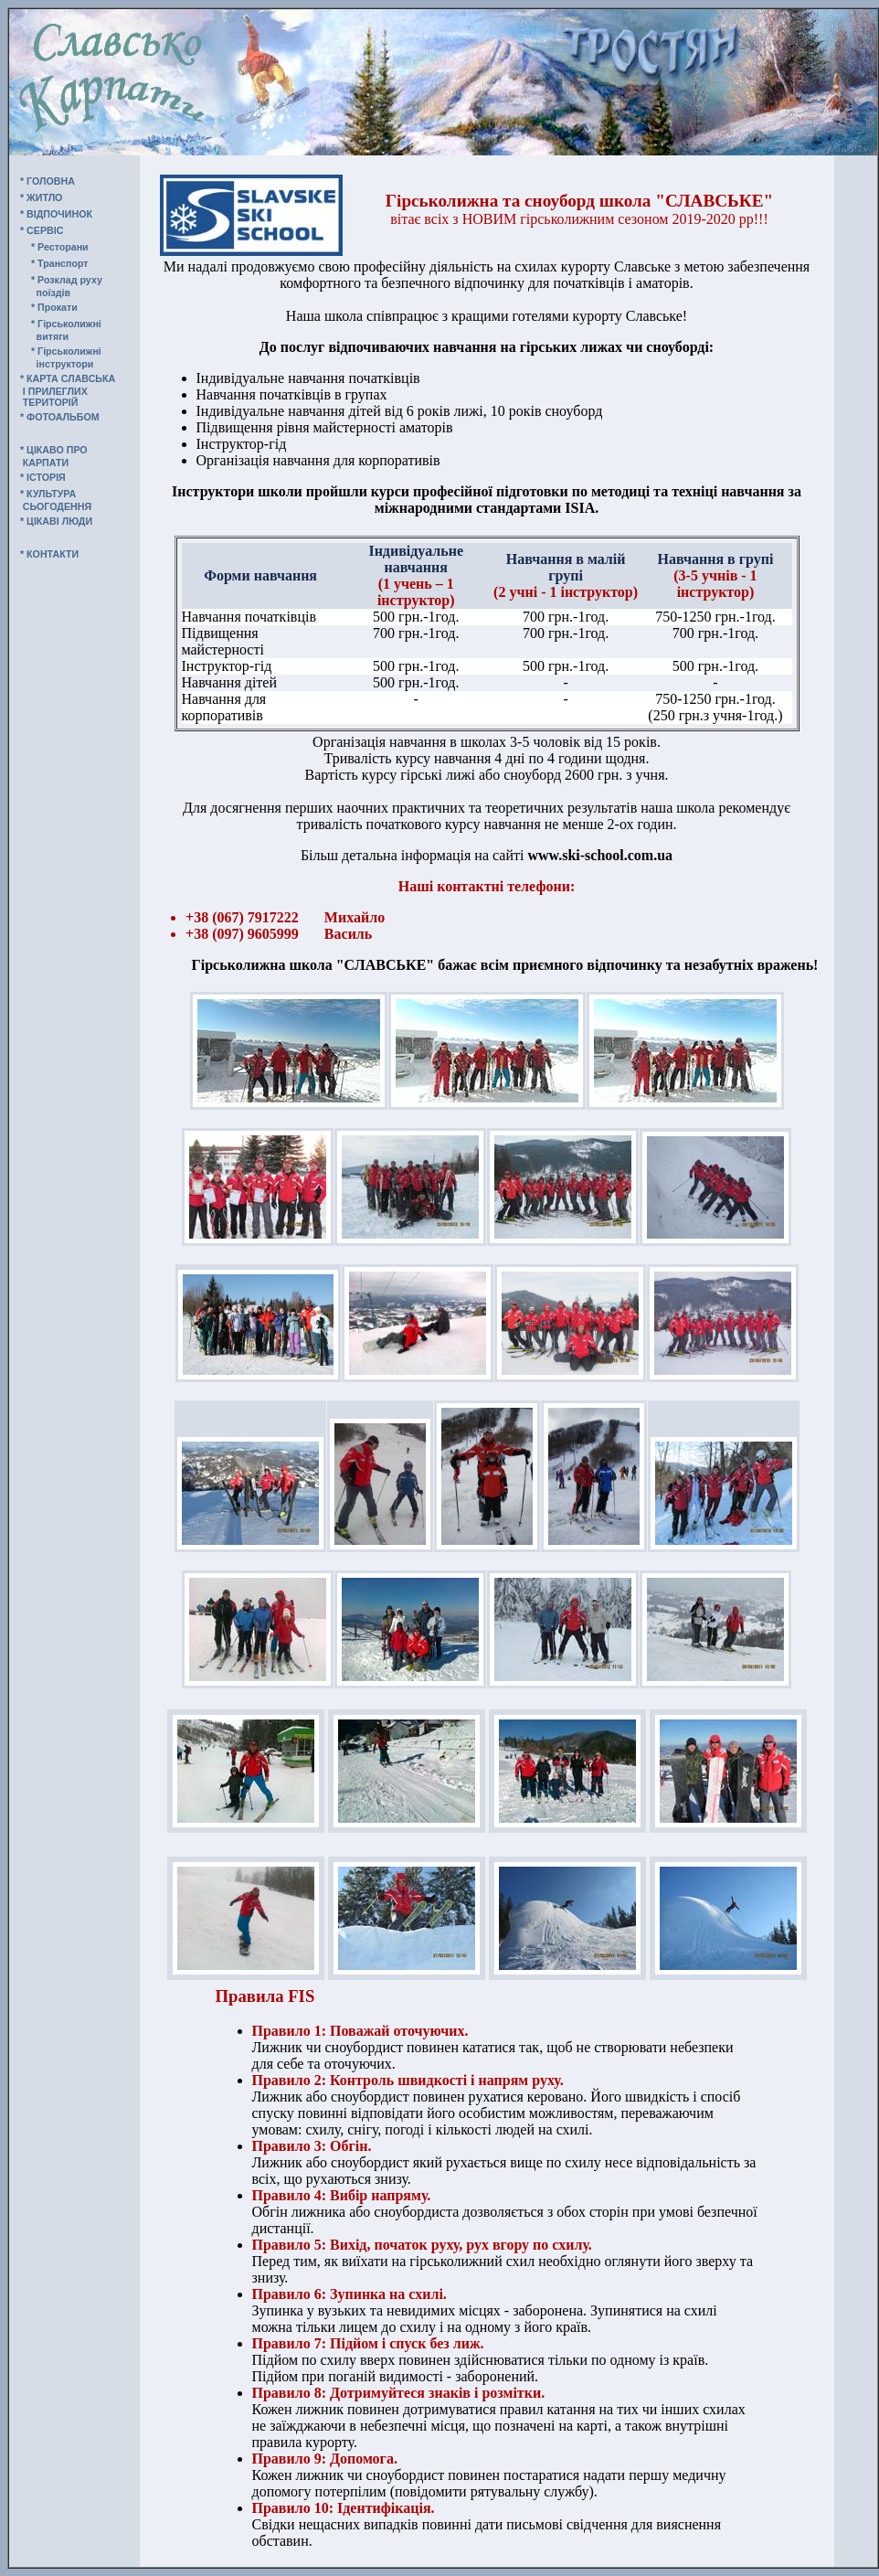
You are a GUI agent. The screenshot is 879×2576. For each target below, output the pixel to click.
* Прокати (54, 307)
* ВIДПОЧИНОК (56, 213)
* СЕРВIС (41, 230)
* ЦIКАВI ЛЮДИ (56, 521)
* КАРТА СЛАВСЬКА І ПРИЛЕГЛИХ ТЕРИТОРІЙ (62, 390)
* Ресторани (60, 246)
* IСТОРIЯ (43, 477)
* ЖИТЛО (41, 197)
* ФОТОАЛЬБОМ (60, 416)
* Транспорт (60, 263)
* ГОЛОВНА (47, 181)
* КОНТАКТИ (49, 553)
